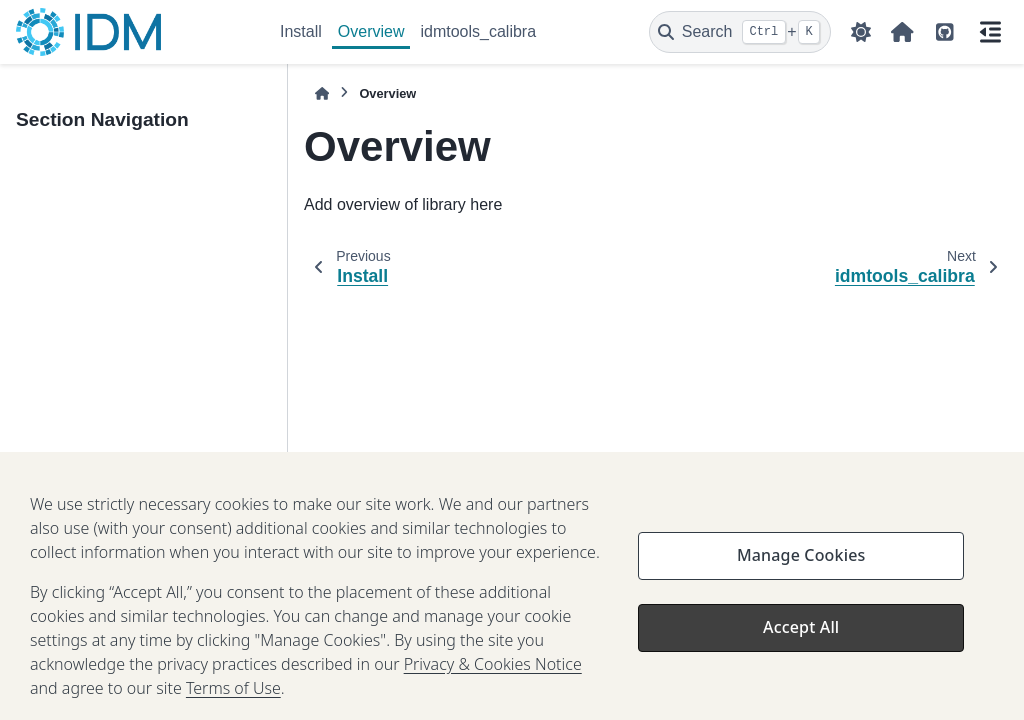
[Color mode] (861, 32)
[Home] (322, 93)
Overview (371, 31)
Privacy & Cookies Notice (493, 673)
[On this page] (990, 32)
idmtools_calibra (478, 31)
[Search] (740, 32)
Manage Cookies (801, 564)
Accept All (801, 636)
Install (301, 31)
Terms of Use (233, 697)
